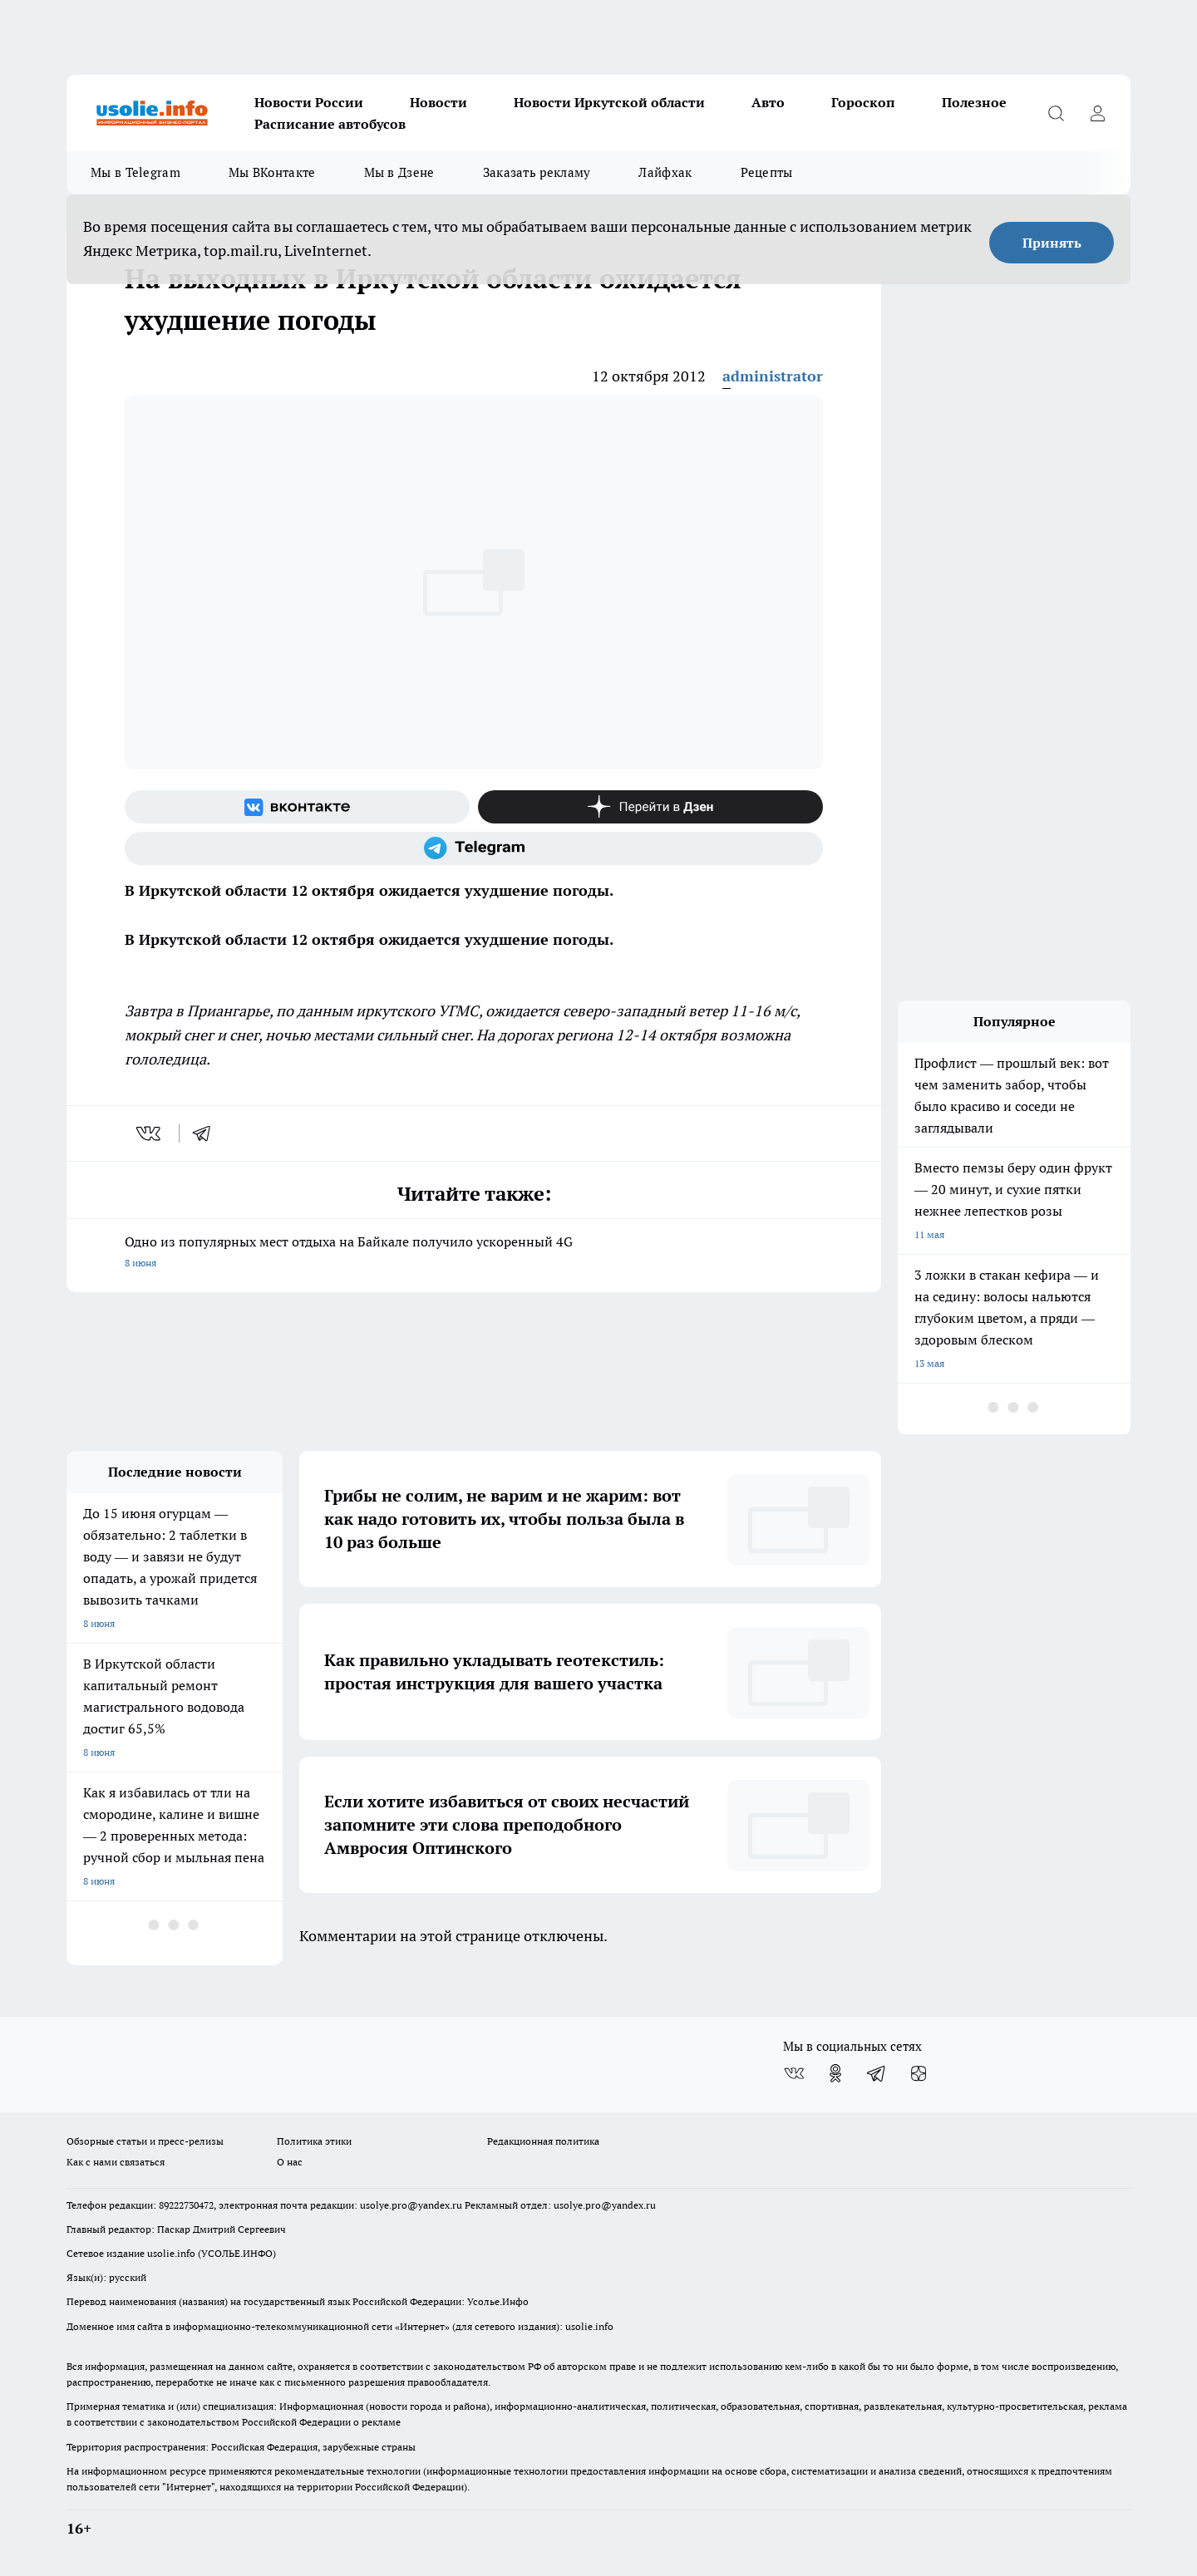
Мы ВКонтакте (272, 172)
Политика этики (314, 2141)
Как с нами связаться (115, 2162)
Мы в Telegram (135, 172)
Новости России (308, 102)
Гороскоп (863, 102)
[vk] (150, 1133)
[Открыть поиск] (1055, 113)
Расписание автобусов (330, 124)
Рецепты (767, 172)
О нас (290, 2162)
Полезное (974, 102)
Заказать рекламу (537, 172)
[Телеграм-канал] (474, 848)
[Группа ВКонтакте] (297, 806)
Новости (438, 102)
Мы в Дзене (399, 172)
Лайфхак (665, 172)
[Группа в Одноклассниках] (835, 2073)
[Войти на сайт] (1097, 113)
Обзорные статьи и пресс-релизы (145, 2141)
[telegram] (207, 1133)
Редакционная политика (543, 2141)
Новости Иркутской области (609, 102)
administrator (772, 376)
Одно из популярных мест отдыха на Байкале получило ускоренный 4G (474, 1253)
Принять (1051, 242)
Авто (768, 102)
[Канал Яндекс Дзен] (650, 806)
